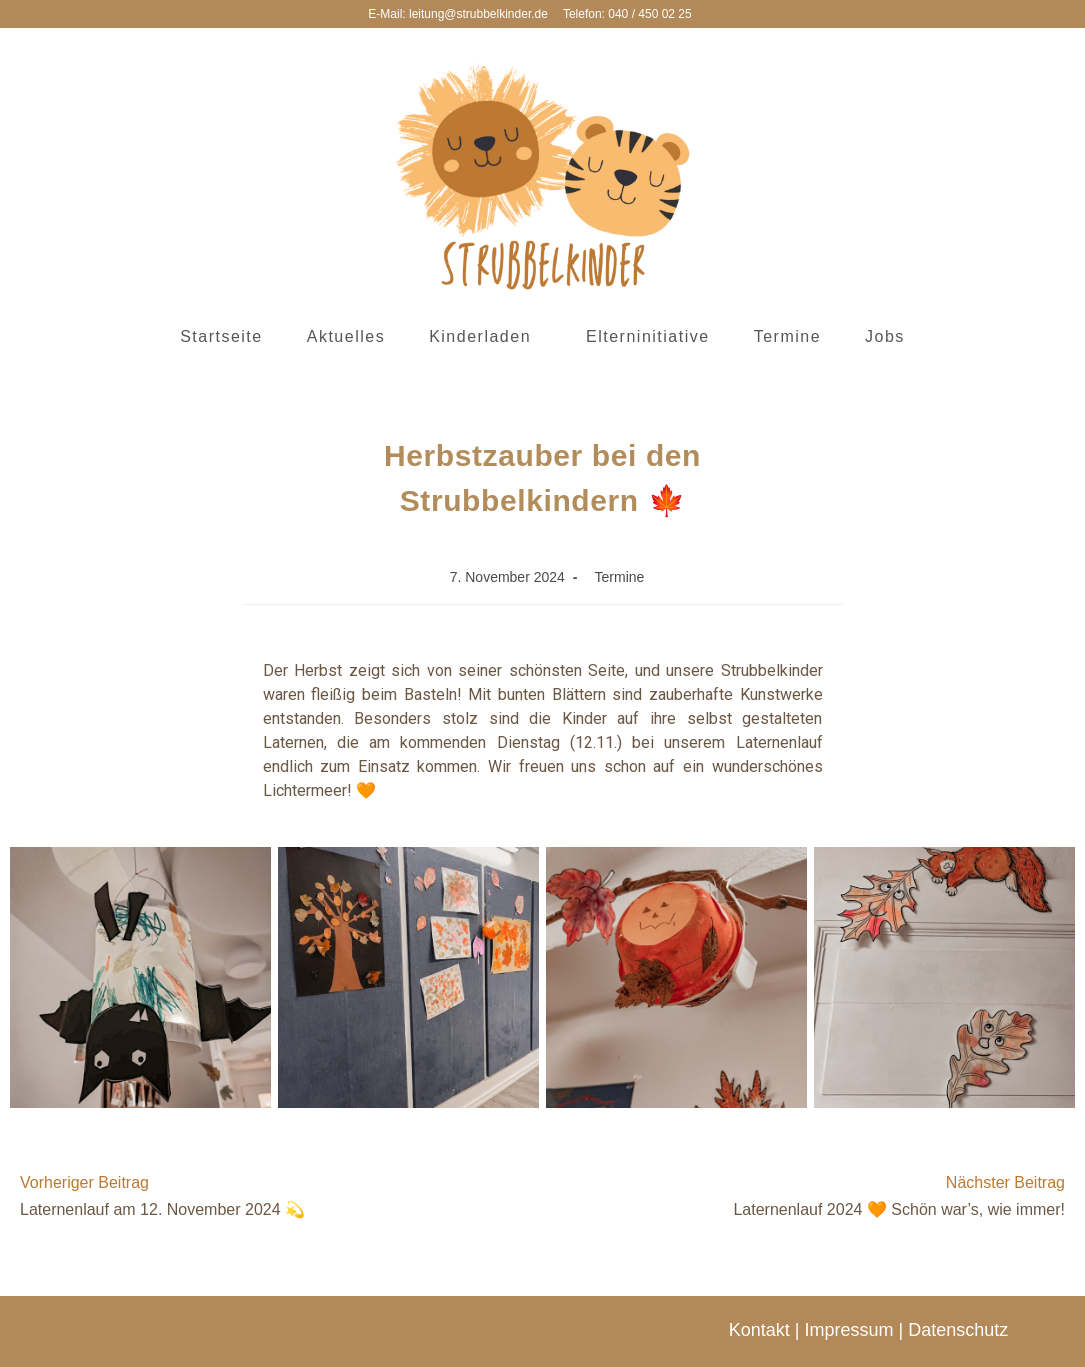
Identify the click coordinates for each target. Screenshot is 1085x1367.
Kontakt (759, 1330)
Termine (620, 577)
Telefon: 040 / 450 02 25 (627, 14)
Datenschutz (958, 1330)
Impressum (848, 1330)
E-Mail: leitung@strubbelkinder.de (458, 14)
